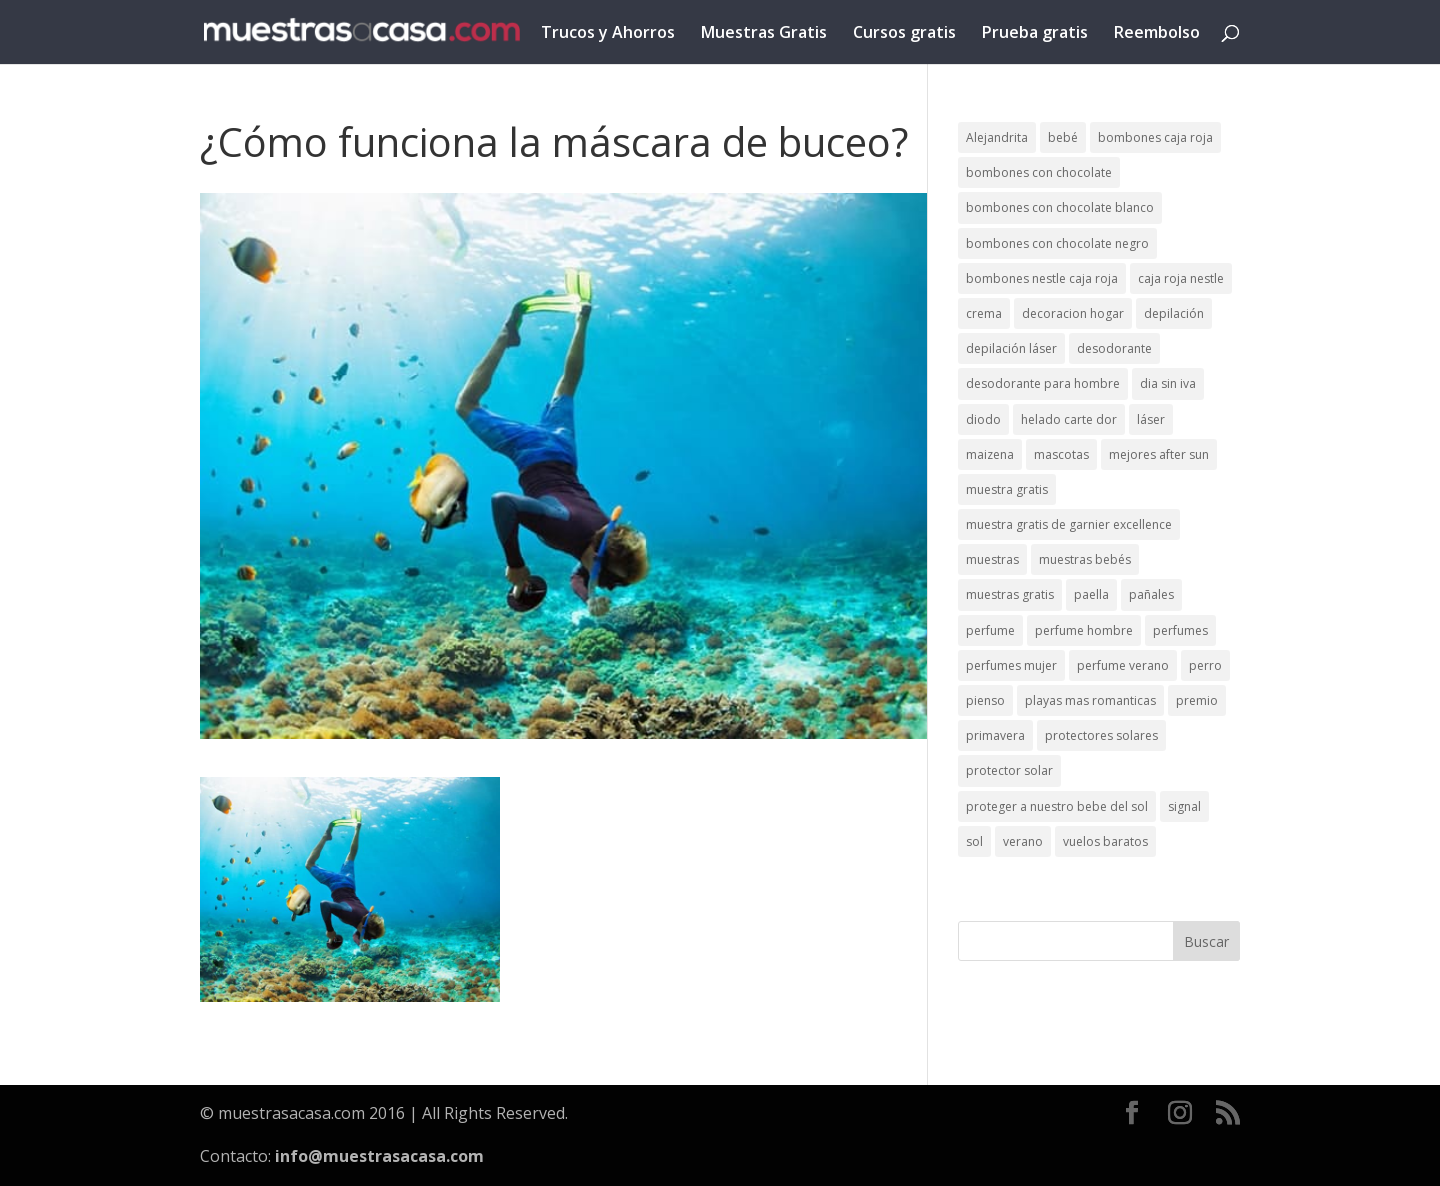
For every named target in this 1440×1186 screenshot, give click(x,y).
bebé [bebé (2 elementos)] (1063, 137)
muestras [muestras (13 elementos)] (992, 559)
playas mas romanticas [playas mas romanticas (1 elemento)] (1090, 700)
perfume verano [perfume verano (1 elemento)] (1123, 665)
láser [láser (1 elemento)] (1151, 419)
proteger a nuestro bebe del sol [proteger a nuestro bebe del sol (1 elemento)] (1057, 806)
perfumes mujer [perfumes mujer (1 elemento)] (1011, 665)
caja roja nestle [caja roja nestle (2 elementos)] (1181, 278)
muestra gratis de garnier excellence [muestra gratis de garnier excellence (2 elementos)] (1069, 524)
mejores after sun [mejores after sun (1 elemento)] (1159, 454)
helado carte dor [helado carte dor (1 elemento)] (1069, 419)
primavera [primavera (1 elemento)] (995, 735)
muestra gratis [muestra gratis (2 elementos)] (1007, 489)
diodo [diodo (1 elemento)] (983, 419)
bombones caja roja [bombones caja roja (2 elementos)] (1155, 137)
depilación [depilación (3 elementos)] (1174, 313)
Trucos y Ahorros (608, 34)
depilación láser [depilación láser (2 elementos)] (1011, 348)
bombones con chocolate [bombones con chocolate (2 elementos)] (1039, 172)
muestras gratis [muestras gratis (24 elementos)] (1010, 594)
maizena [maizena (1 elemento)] (990, 454)
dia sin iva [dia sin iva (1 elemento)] (1168, 383)
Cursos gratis (904, 34)
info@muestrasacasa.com (379, 1156)
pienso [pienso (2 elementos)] (985, 700)
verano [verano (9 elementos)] (1023, 841)
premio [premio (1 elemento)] (1197, 700)
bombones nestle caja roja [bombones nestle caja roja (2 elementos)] (1042, 278)
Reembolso (1157, 34)
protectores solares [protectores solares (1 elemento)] (1101, 735)
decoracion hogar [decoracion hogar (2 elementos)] (1073, 313)
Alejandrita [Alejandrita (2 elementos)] (997, 137)
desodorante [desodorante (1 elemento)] (1114, 348)
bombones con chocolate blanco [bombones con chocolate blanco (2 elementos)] (1060, 207)
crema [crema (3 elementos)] (984, 313)
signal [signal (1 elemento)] (1184, 806)
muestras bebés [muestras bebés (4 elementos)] (1085, 559)
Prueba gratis (1035, 34)
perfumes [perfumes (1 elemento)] (1180, 630)
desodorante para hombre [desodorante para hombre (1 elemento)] (1043, 383)
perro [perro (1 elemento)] (1205, 665)
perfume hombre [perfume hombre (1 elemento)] (1084, 630)
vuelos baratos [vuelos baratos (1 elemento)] (1105, 841)
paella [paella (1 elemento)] (1091, 594)
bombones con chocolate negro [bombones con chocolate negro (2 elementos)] (1057, 243)
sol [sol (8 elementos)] (974, 841)
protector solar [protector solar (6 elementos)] (1009, 770)
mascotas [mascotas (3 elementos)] (1061, 454)
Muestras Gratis (764, 34)
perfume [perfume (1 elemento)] (990, 630)
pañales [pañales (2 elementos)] (1151, 594)
